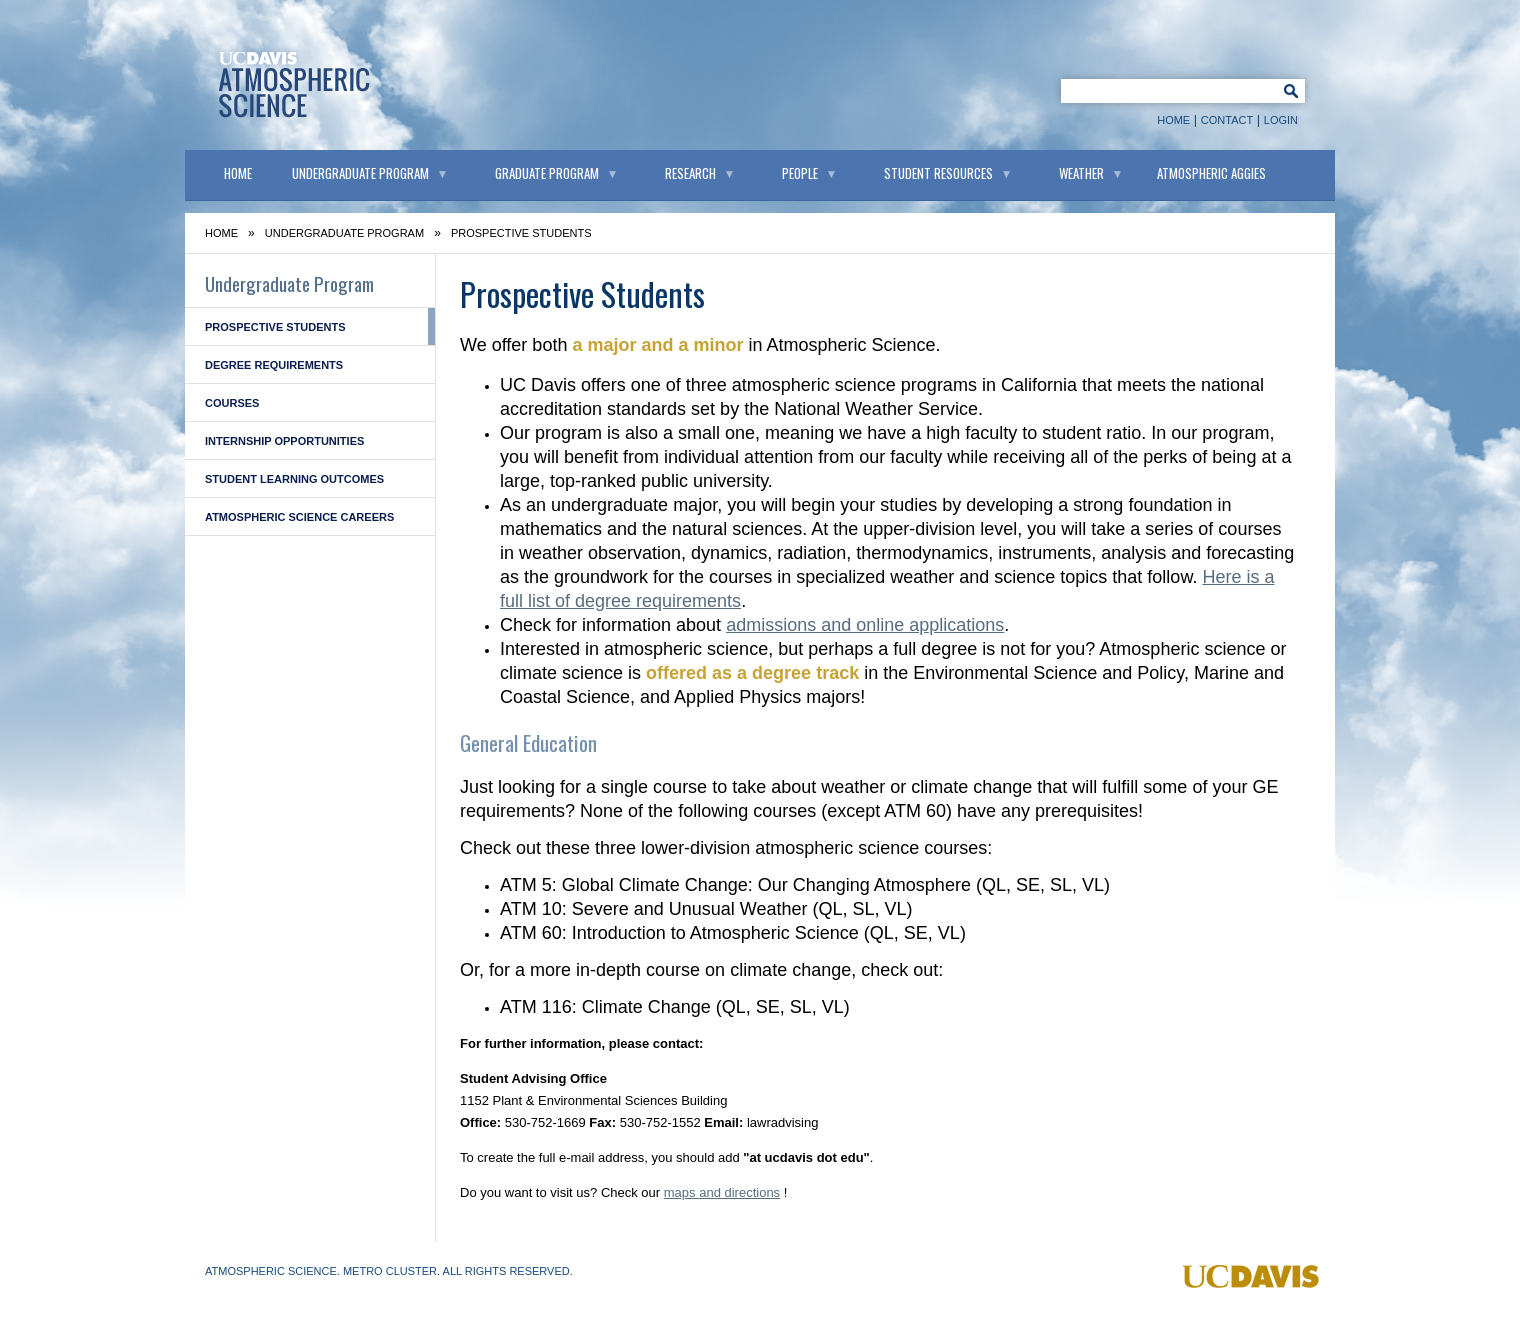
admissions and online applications (865, 625)
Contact (1227, 120)
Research (690, 173)
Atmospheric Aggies (1211, 173)
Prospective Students (275, 327)
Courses (232, 403)
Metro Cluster (390, 1271)
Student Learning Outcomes (294, 479)
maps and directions (722, 1192)
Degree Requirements (274, 365)
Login (1281, 120)
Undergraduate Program (360, 173)
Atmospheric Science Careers (299, 517)
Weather (1081, 173)
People (800, 173)
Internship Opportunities (284, 441)
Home (1173, 120)
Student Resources (938, 173)
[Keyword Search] (1166, 90)
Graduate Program (547, 173)
